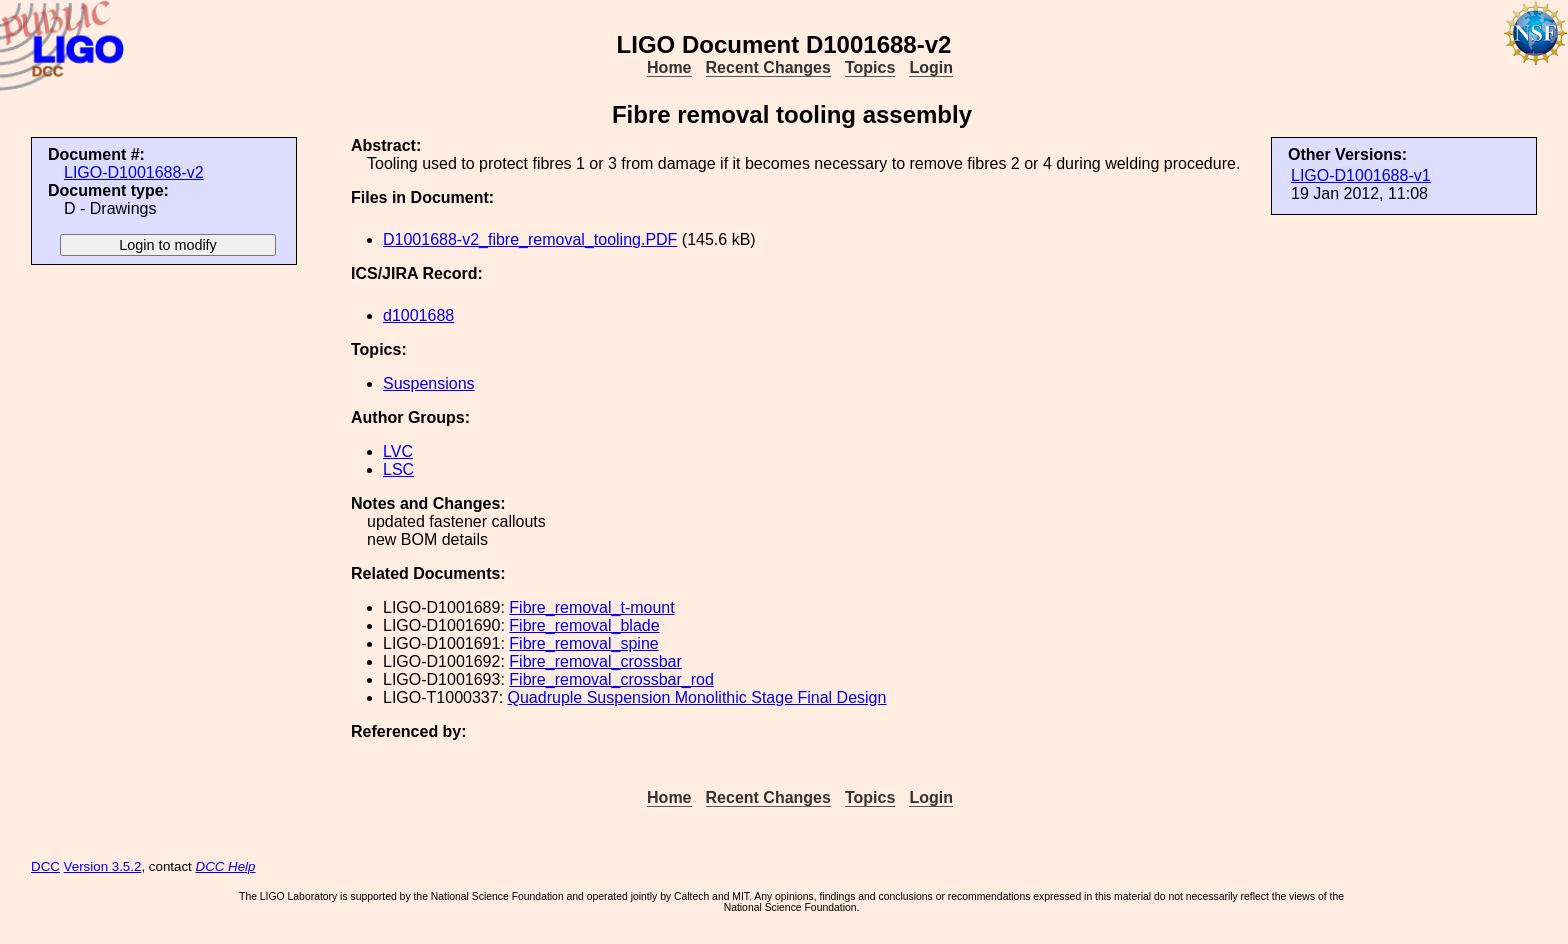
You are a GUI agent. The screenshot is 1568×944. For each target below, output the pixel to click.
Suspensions (429, 383)
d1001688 (418, 315)
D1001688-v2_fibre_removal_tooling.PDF (530, 239)
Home (669, 67)
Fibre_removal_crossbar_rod (611, 679)
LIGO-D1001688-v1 (1361, 175)
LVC (398, 451)
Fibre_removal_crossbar (595, 661)
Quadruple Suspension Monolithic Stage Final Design (697, 697)
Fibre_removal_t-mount (591, 607)
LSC (398, 469)
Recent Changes (768, 67)
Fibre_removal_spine (583, 643)
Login (931, 67)
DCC (45, 866)
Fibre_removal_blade (584, 625)
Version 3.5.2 (103, 866)
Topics (870, 67)
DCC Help (226, 866)
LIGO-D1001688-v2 (134, 172)
